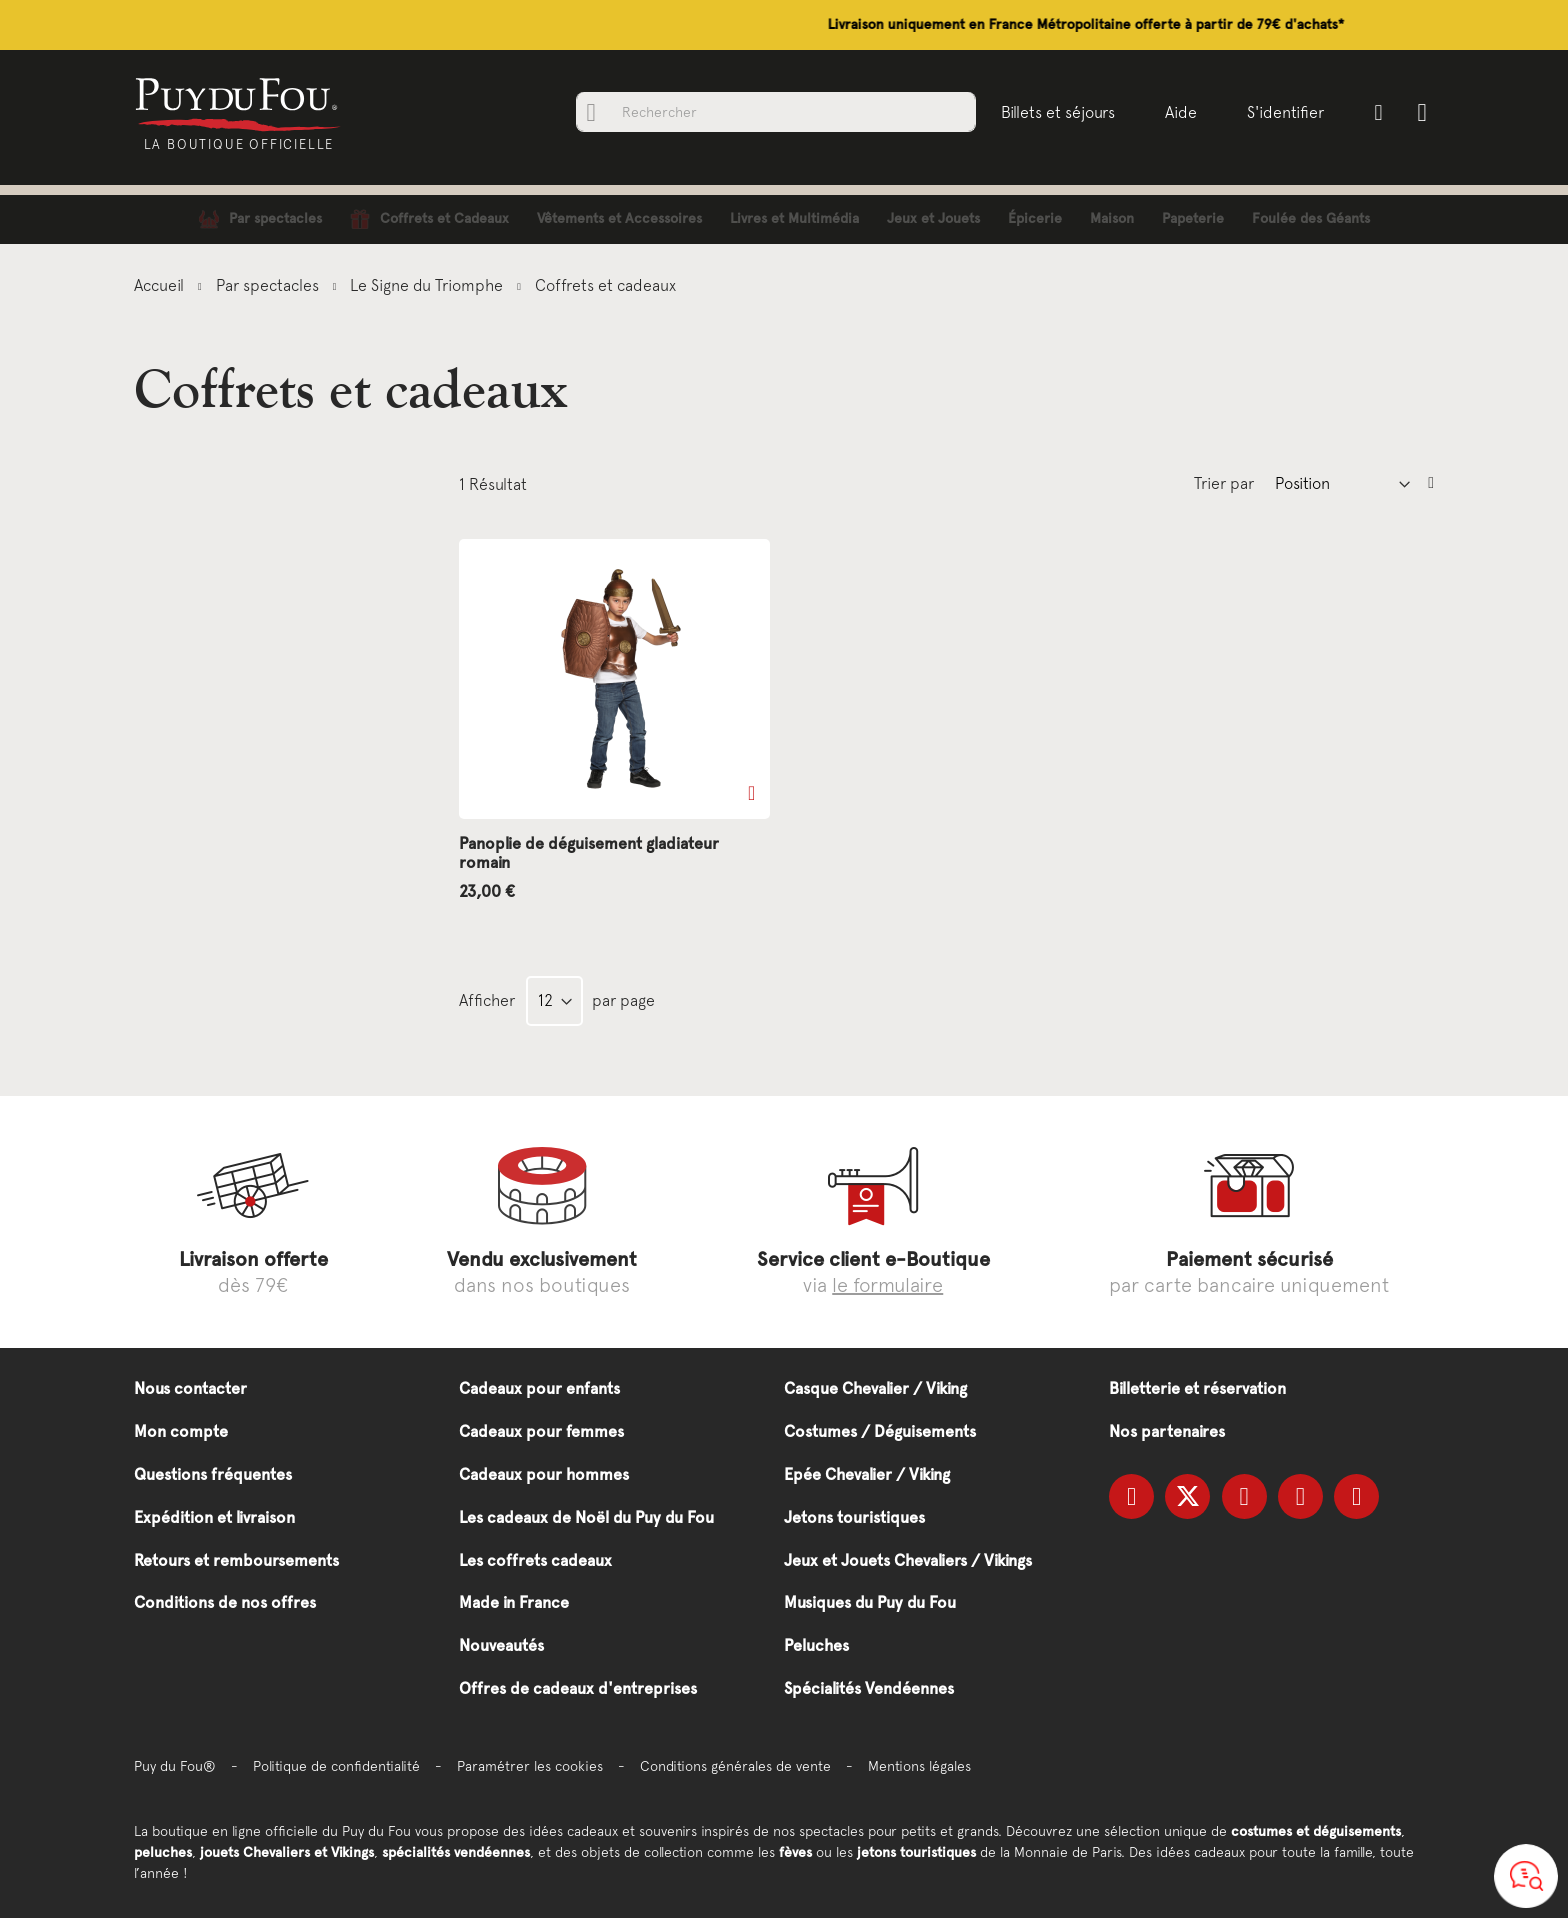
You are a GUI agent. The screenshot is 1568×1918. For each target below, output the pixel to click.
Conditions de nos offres (225, 1602)
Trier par (1224, 483)
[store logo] (241, 103)
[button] (751, 793)
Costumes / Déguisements (880, 1431)
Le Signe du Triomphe (428, 285)
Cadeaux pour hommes (544, 1474)
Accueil (161, 285)
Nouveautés (501, 1645)
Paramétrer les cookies (530, 1766)
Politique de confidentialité (336, 1766)
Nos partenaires (1167, 1431)
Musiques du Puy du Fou (870, 1602)
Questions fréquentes (213, 1474)
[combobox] (774, 112)
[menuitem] (260, 219)
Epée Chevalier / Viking (867, 1474)
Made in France (514, 1602)
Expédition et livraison (214, 1517)
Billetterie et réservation (1197, 1388)
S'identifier (1283, 112)
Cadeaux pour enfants (539, 1388)
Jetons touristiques (854, 1517)
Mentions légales (919, 1766)
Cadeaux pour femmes (541, 1431)
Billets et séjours (1056, 112)
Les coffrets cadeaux (535, 1560)
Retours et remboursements (236, 1560)
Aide (1179, 112)
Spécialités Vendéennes (869, 1688)
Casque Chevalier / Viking (875, 1388)
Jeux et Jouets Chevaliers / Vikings (908, 1560)
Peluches (816, 1645)
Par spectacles (269, 285)
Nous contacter (190, 1388)
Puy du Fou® (175, 1766)
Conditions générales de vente (735, 1766)
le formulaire (887, 1284)
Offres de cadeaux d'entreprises (578, 1688)
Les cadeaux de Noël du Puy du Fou (586, 1517)
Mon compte (181, 1431)
